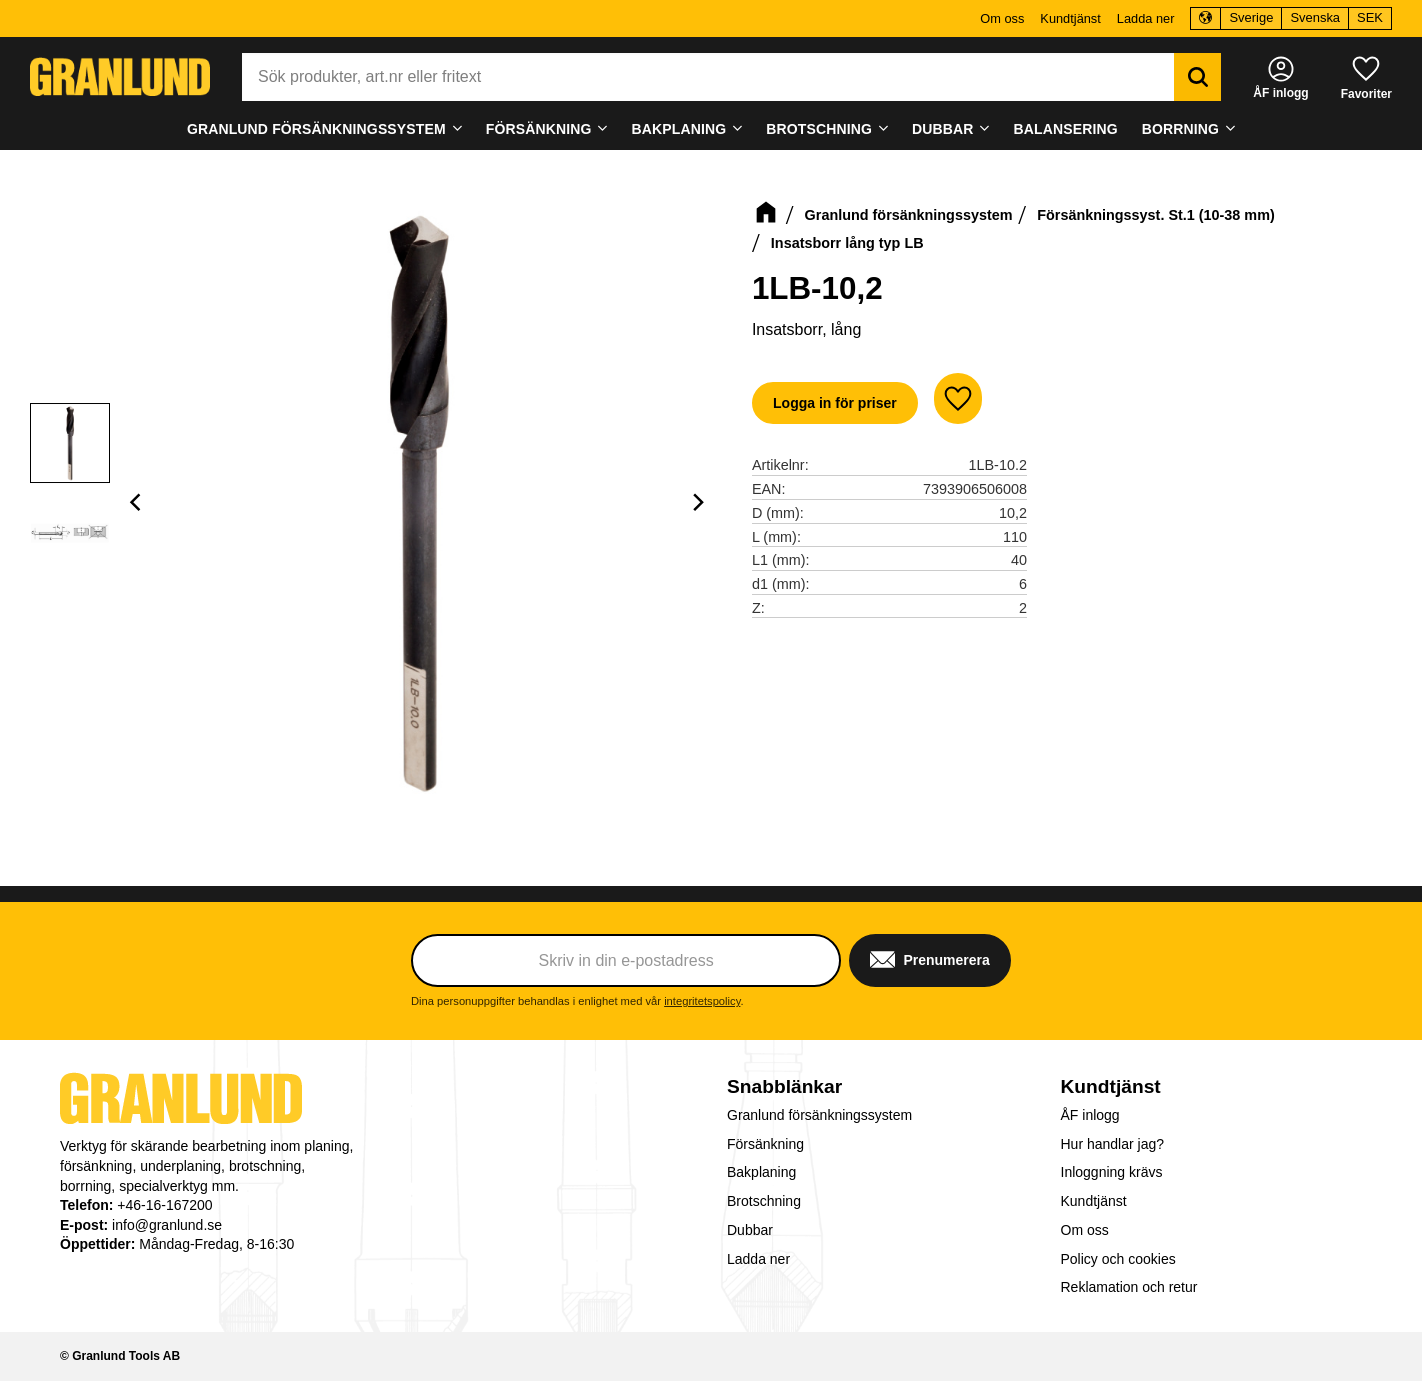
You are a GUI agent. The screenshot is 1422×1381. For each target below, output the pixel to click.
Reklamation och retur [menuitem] (1129, 1287)
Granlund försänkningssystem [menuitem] (316, 129)
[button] (1366, 76)
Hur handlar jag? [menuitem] (1113, 1144)
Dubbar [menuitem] (943, 129)
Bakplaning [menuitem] (679, 129)
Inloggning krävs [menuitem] (1112, 1172)
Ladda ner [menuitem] (1146, 18)
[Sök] (1197, 77)
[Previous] (138, 502)
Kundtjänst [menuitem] (1070, 18)
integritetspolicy (702, 1001)
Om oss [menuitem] (1002, 18)
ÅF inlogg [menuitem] (1090, 1115)
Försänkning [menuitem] (539, 129)
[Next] (698, 502)
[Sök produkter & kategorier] (708, 77)
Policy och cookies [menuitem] (1118, 1259)
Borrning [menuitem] (1180, 129)
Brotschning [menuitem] (819, 129)
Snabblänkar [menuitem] (784, 1086)
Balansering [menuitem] (1066, 129)
